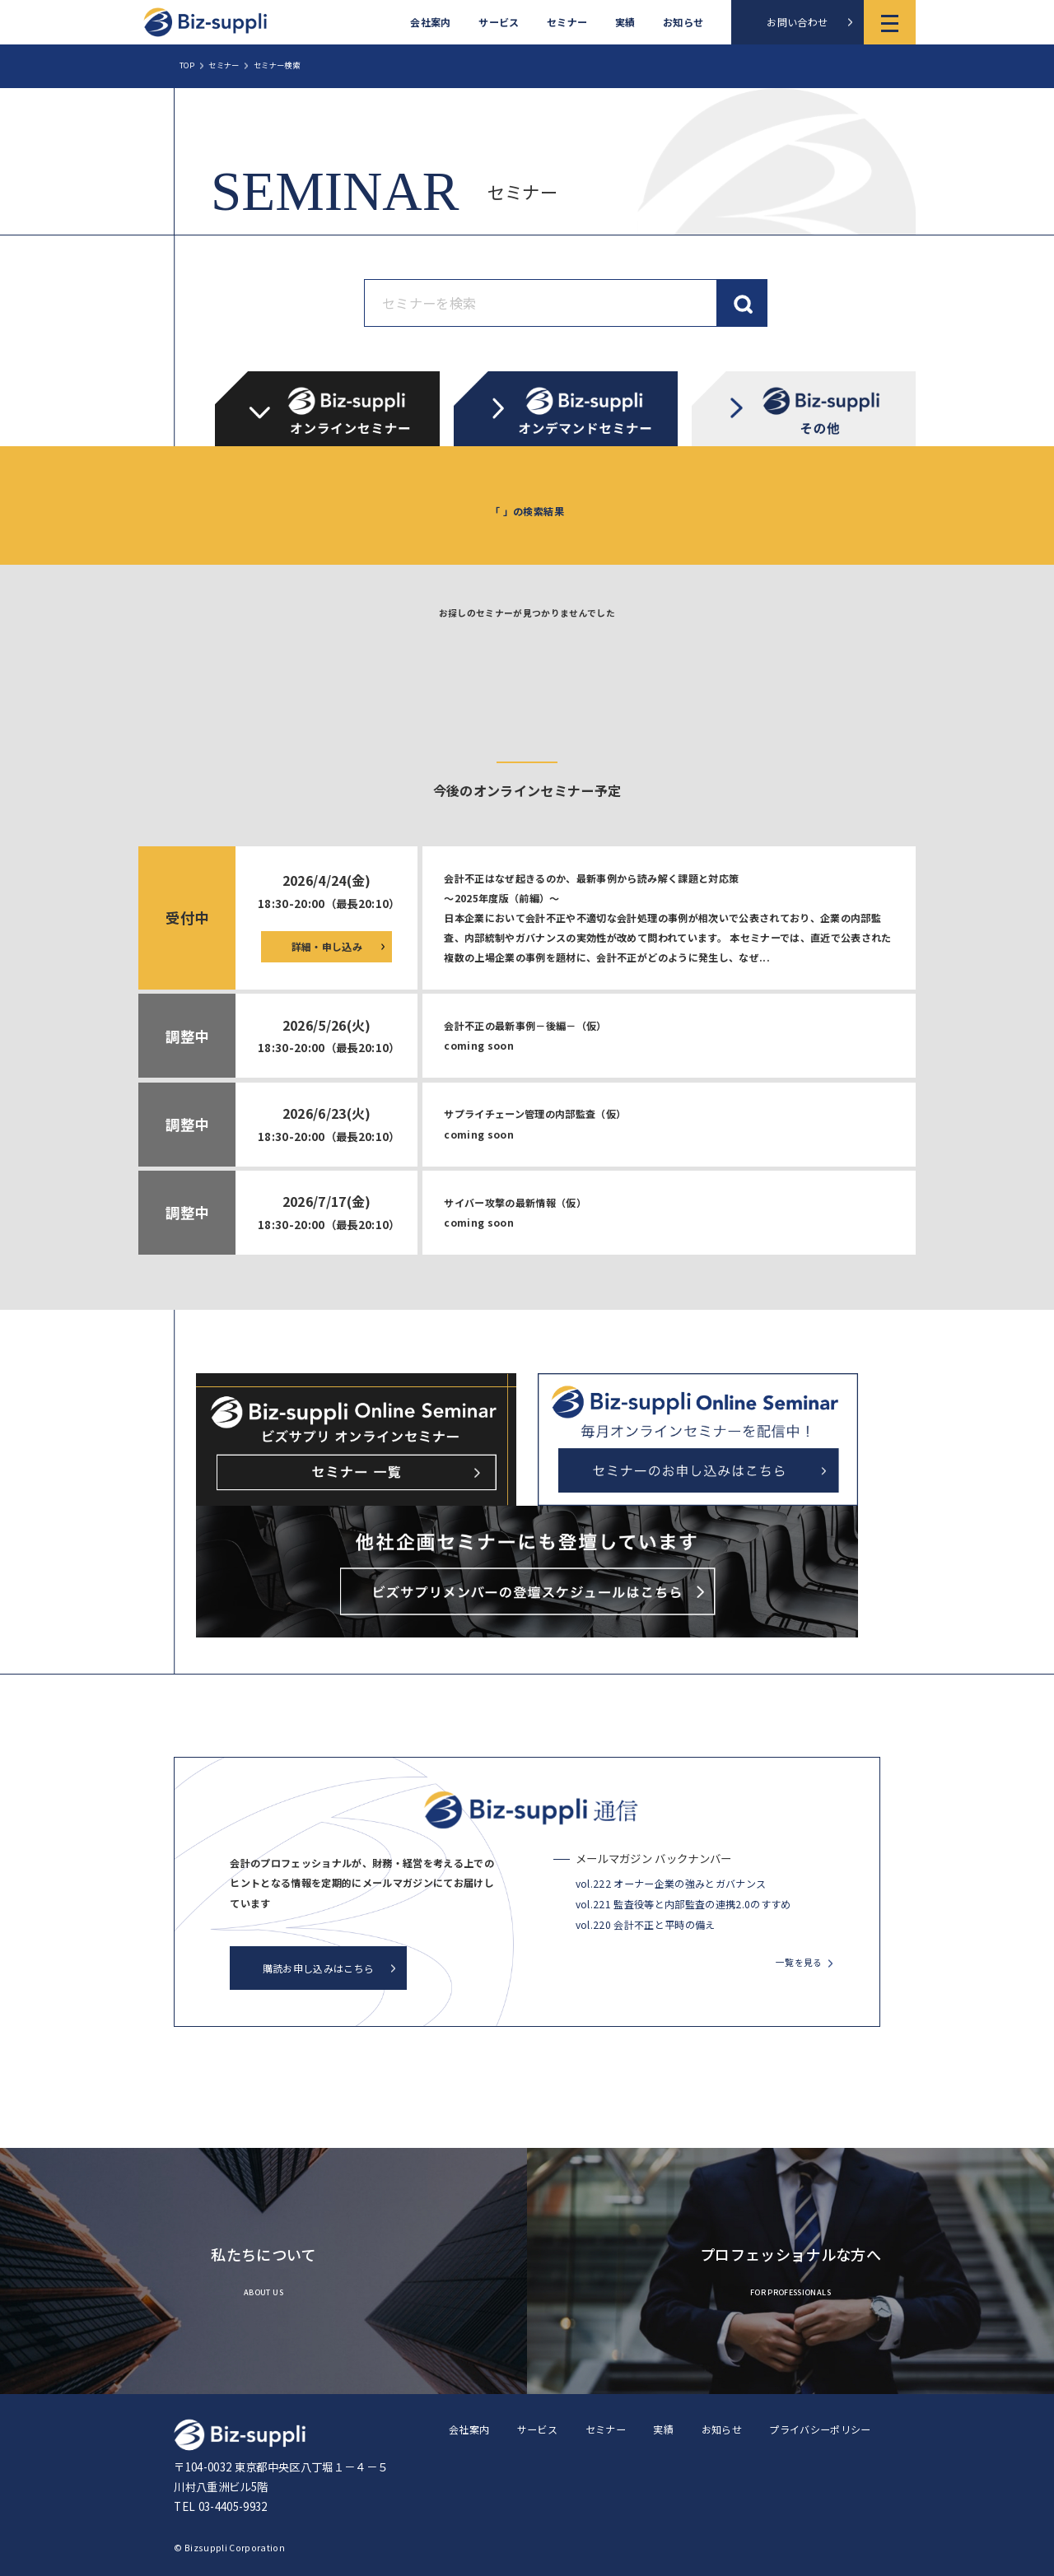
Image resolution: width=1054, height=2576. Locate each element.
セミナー (567, 22)
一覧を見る (799, 1962)
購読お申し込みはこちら (319, 1968)
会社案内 (430, 22)
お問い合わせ (797, 22)
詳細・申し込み (326, 946)
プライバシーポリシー (819, 2429)
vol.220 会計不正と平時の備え (646, 1924)
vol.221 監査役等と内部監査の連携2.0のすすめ (683, 1904)
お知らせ (683, 22)
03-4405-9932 (233, 2506)
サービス (498, 22)
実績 (625, 22)
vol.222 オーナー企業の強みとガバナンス (671, 1883)
